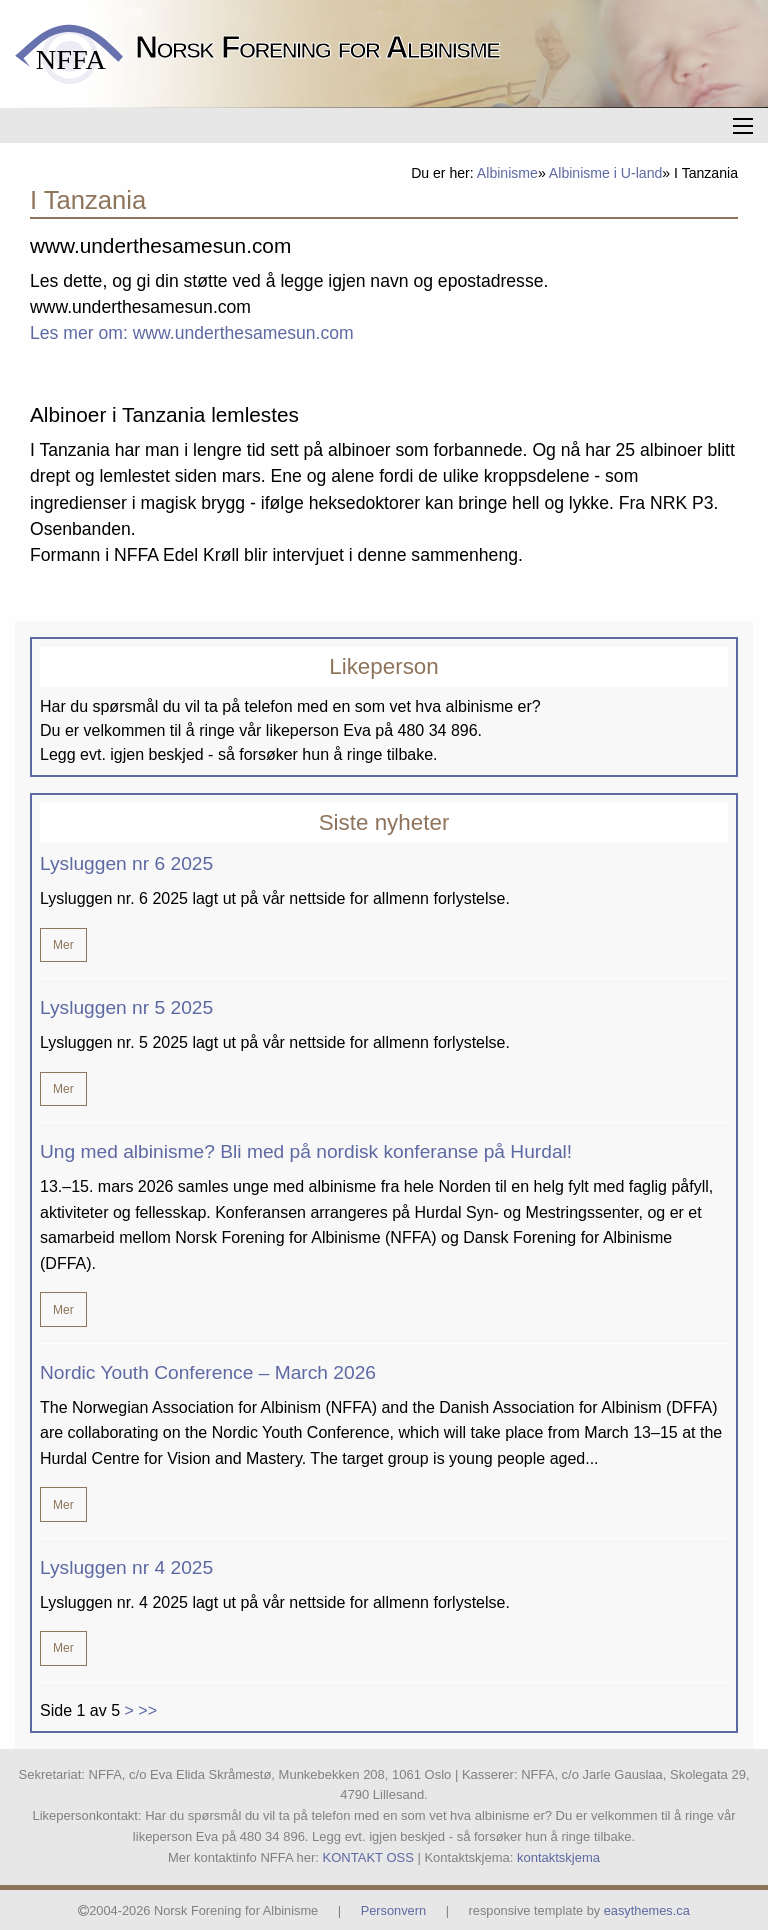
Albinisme (507, 173)
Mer (63, 945)
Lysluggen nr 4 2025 (126, 1567)
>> (147, 1710)
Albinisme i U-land (605, 173)
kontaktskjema (558, 1857)
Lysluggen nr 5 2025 (126, 1007)
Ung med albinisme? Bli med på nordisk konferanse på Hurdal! (306, 1151)
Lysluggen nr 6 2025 (126, 863)
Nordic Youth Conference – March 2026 (208, 1372)
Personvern (393, 1910)
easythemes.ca (647, 1910)
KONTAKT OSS (368, 1857)
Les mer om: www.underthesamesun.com (192, 333)
